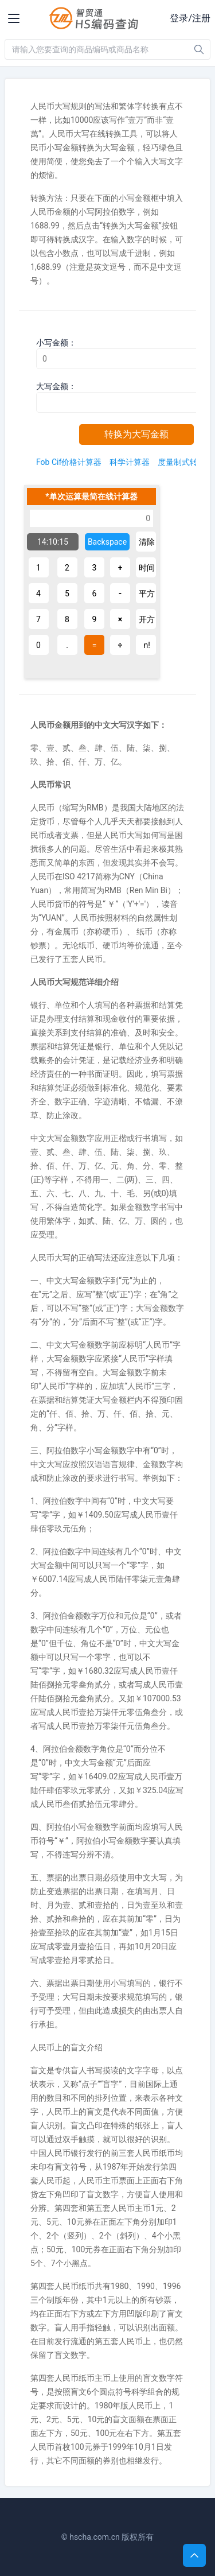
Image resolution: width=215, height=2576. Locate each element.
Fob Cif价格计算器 (68, 462)
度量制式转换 (182, 462)
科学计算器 (130, 462)
